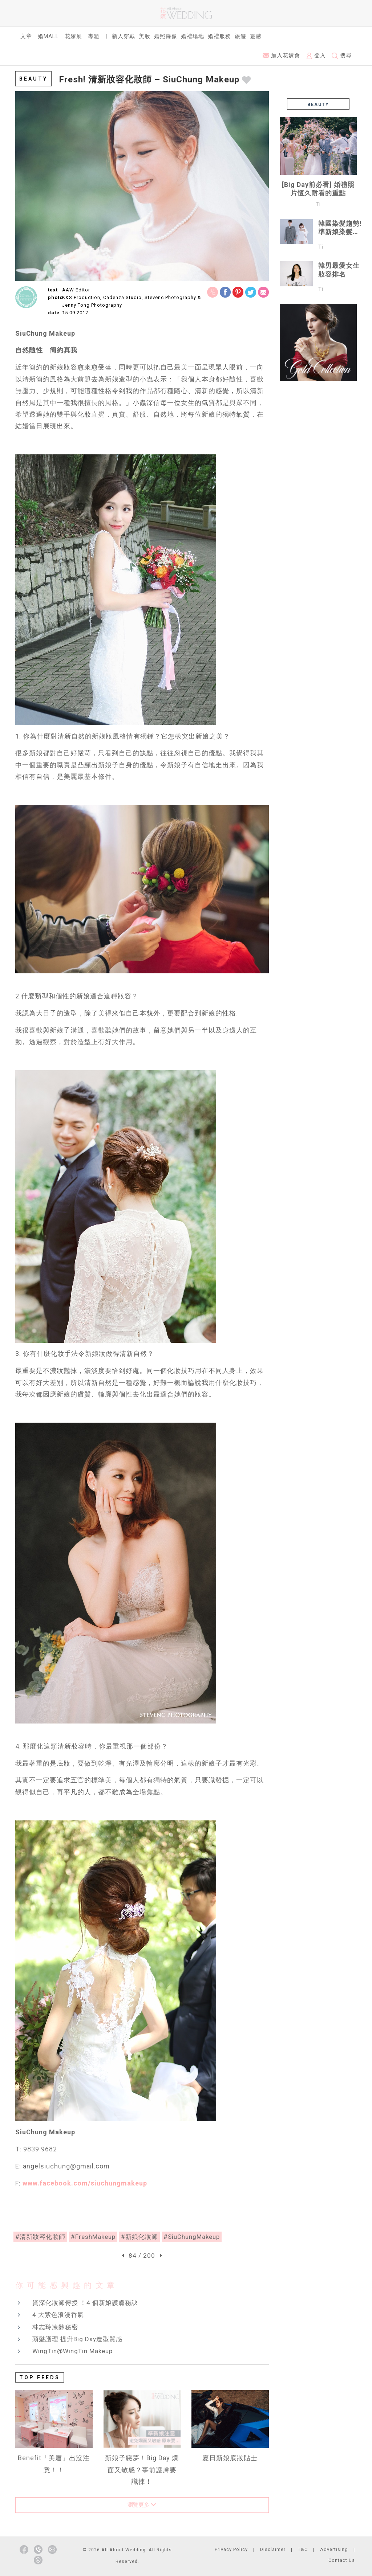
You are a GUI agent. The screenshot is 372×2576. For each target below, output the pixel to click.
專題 (94, 36)
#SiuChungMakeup (191, 2236)
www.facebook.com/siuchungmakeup (85, 2183)
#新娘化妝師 (139, 2236)
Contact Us (341, 2560)
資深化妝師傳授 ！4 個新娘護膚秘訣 (85, 2302)
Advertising (334, 2549)
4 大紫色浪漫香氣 (58, 2314)
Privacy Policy (231, 2549)
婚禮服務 (219, 36)
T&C (303, 2549)
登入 (316, 55)
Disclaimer (273, 2549)
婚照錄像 (165, 36)
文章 (26, 36)
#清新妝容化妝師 (40, 2236)
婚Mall (48, 36)
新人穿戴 (123, 36)
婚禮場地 (192, 36)
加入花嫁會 (281, 55)
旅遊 (240, 36)
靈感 (256, 36)
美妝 (144, 36)
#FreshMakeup (93, 2236)
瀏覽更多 (142, 2505)
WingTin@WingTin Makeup (72, 2351)
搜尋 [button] (342, 55)
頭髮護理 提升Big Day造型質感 (77, 2339)
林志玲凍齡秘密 (55, 2327)
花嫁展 (73, 36)
